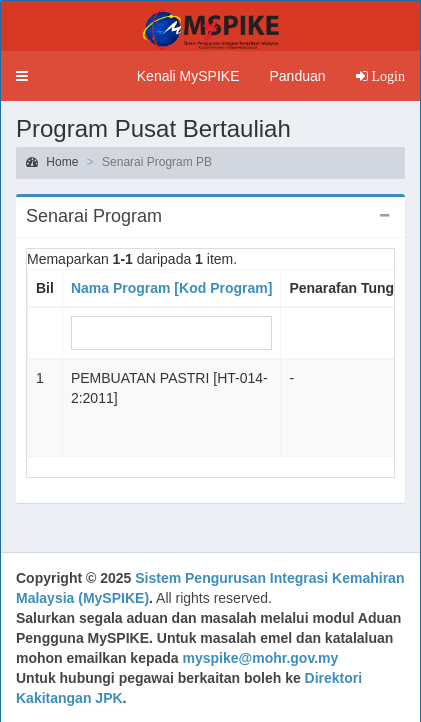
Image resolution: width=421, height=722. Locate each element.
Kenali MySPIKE (188, 76)
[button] (22, 76)
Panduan (297, 76)
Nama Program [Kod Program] (171, 288)
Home (52, 162)
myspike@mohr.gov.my (261, 658)
